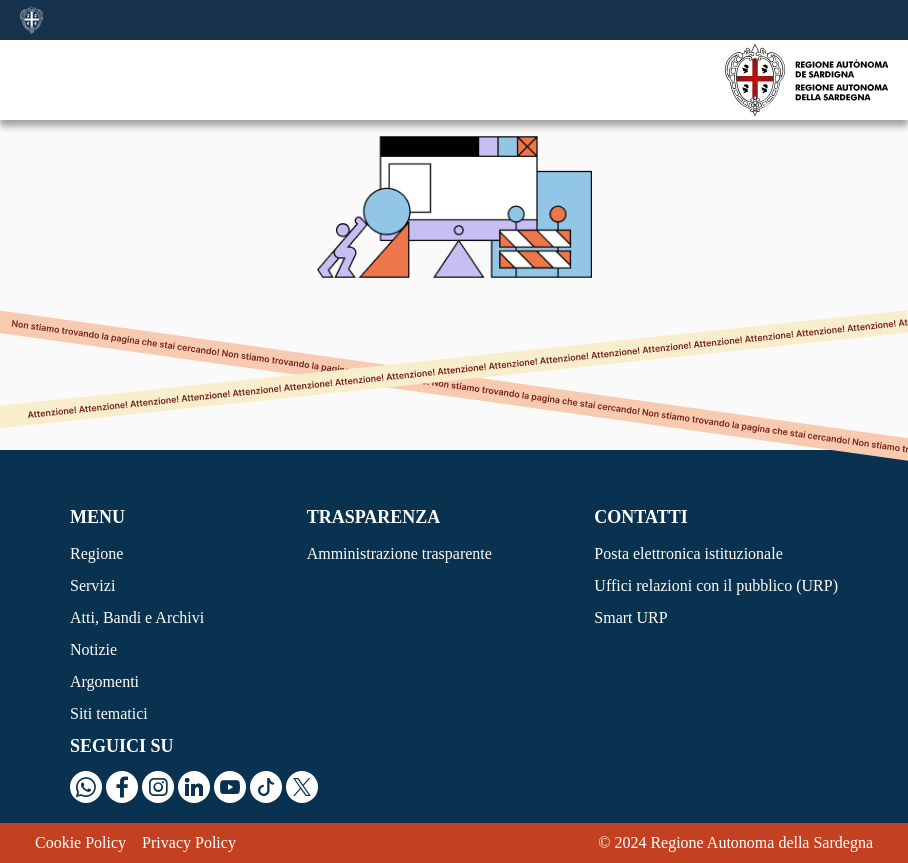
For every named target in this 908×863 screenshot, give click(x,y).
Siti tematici (109, 713)
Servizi (92, 585)
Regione (96, 553)
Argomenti (104, 681)
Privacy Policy (189, 842)
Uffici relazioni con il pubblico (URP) (716, 585)
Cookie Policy (80, 842)
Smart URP (630, 617)
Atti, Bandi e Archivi (137, 617)
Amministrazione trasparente (399, 553)
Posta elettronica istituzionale (688, 553)
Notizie (93, 649)
